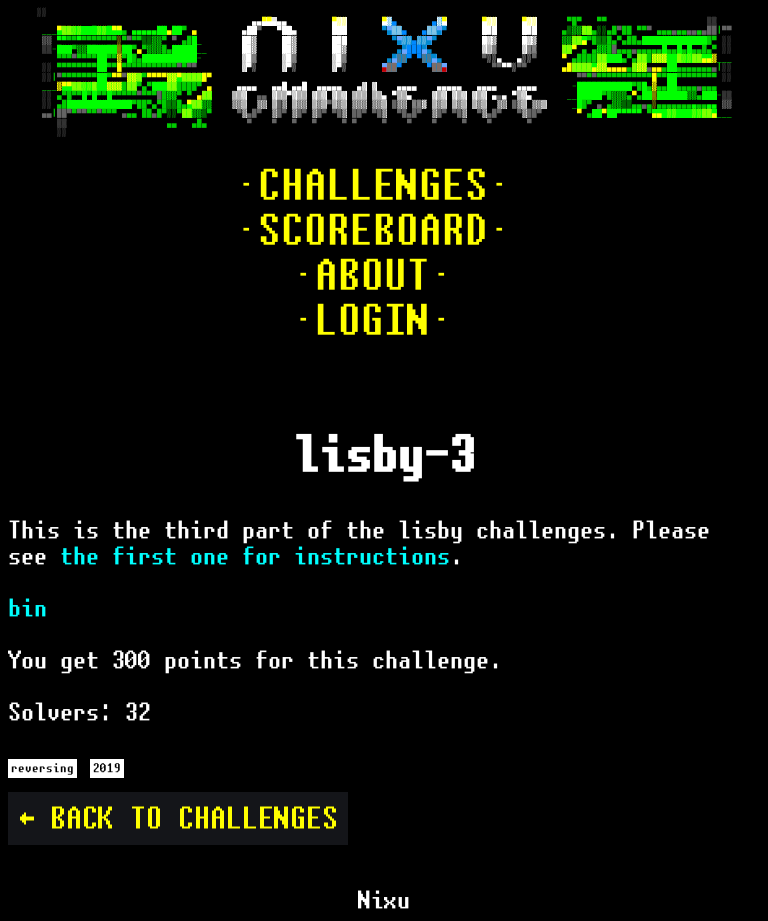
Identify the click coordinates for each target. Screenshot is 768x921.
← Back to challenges (178, 818)
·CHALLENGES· (373, 185)
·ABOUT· (372, 275)
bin (27, 608)
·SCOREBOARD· (373, 230)
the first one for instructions (255, 556)
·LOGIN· (372, 320)
